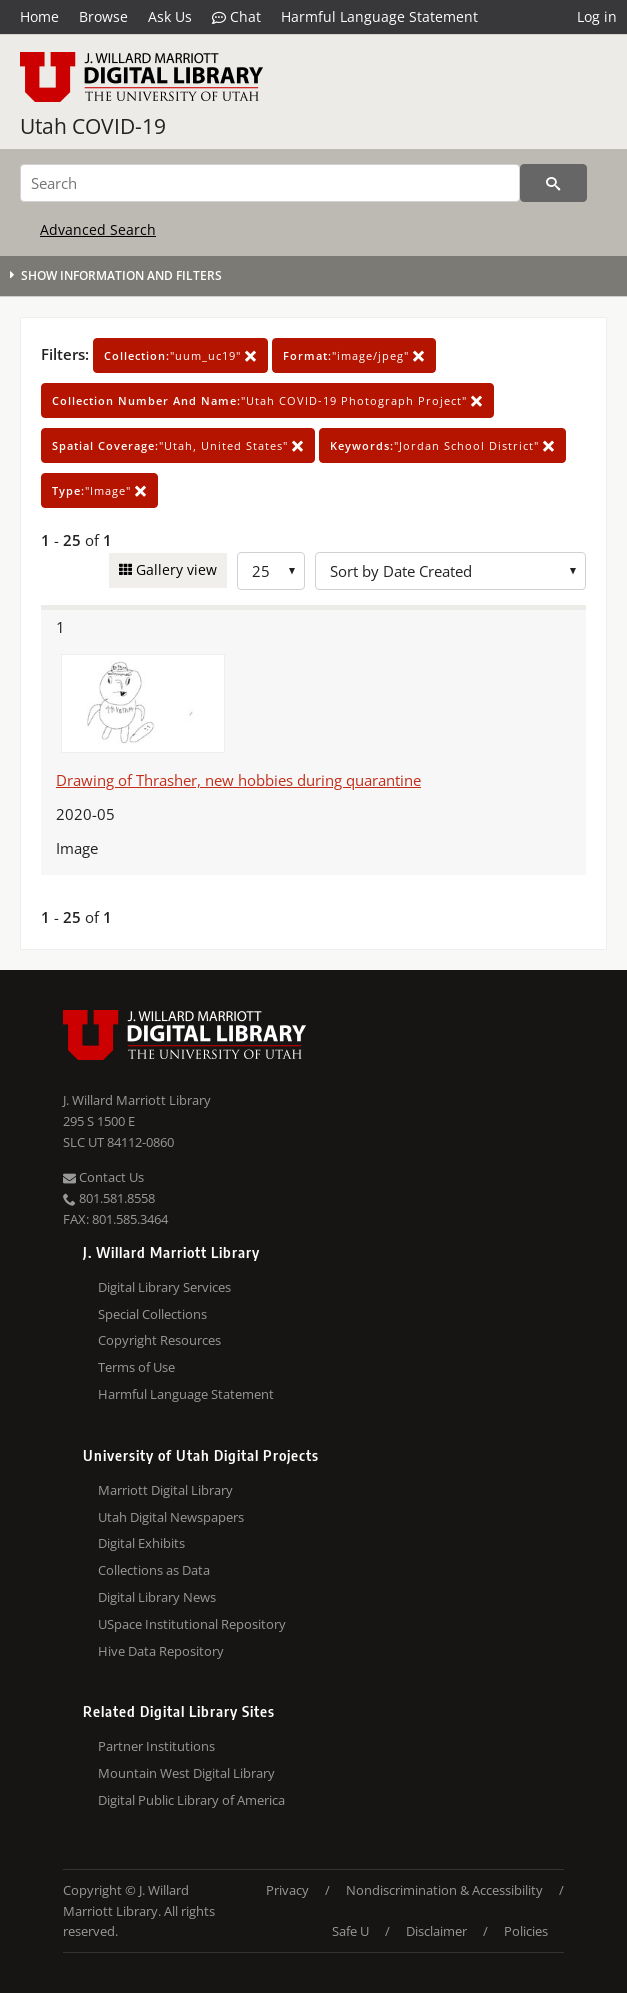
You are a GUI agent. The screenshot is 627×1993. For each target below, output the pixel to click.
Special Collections (152, 1314)
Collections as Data (154, 1570)
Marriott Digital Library (165, 1490)
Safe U (350, 1931)
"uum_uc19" (180, 355)
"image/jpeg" (354, 355)
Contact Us (103, 1177)
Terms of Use (136, 1367)
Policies (526, 1931)
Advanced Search (98, 229)
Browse (103, 16)
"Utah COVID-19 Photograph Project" (267, 400)
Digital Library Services (164, 1287)
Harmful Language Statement (379, 16)
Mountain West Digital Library (186, 1773)
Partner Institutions (156, 1746)
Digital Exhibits (141, 1543)
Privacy (287, 1890)
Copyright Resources (159, 1340)
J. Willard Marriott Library (137, 1100)
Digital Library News (157, 1597)
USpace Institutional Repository (192, 1624)
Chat (236, 17)
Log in (597, 16)
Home (39, 16)
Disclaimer (436, 1931)
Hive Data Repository (161, 1651)
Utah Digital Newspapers (171, 1517)
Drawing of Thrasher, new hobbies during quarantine (238, 780)
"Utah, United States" (178, 445)
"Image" (99, 490)
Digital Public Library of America (191, 1800)
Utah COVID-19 (93, 126)
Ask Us (170, 16)
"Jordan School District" (442, 445)
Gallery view (174, 569)
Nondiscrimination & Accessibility (444, 1890)
